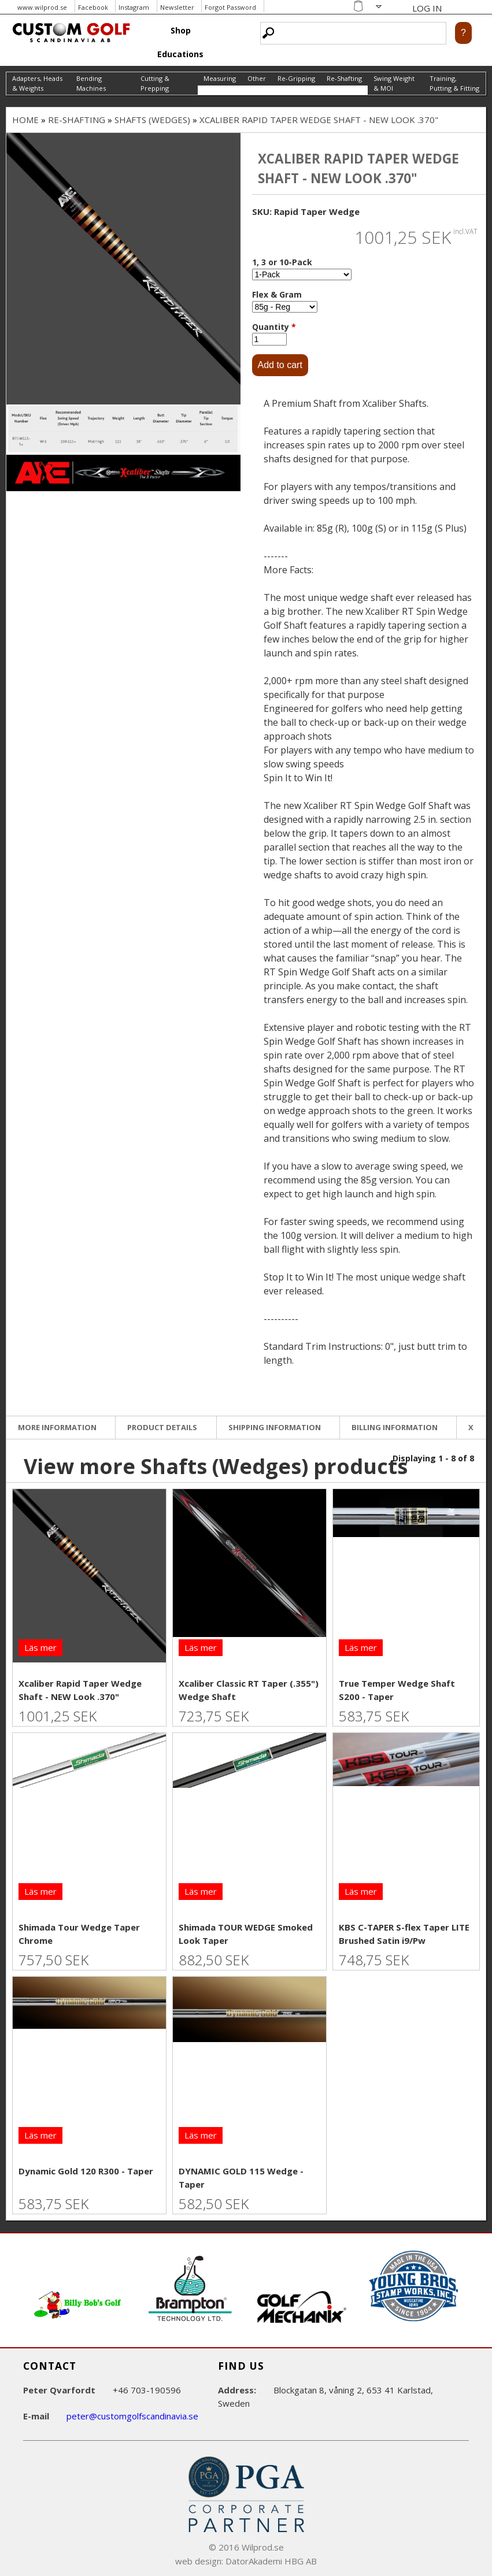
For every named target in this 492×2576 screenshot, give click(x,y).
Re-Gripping (296, 78)
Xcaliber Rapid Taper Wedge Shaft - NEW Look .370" (318, 119)
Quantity (274, 326)
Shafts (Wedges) (152, 119)
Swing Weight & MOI (394, 83)
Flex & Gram (277, 294)
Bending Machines (91, 83)
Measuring (220, 78)
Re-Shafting (344, 78)
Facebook (93, 7)
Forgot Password (230, 7)
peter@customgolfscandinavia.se (132, 2416)
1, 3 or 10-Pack (282, 262)
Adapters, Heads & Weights (37, 83)
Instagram (134, 7)
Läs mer (40, 1647)
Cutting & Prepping (154, 83)
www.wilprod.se (42, 7)
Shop (181, 30)
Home (25, 119)
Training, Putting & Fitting (454, 83)
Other (256, 78)
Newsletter (177, 7)
